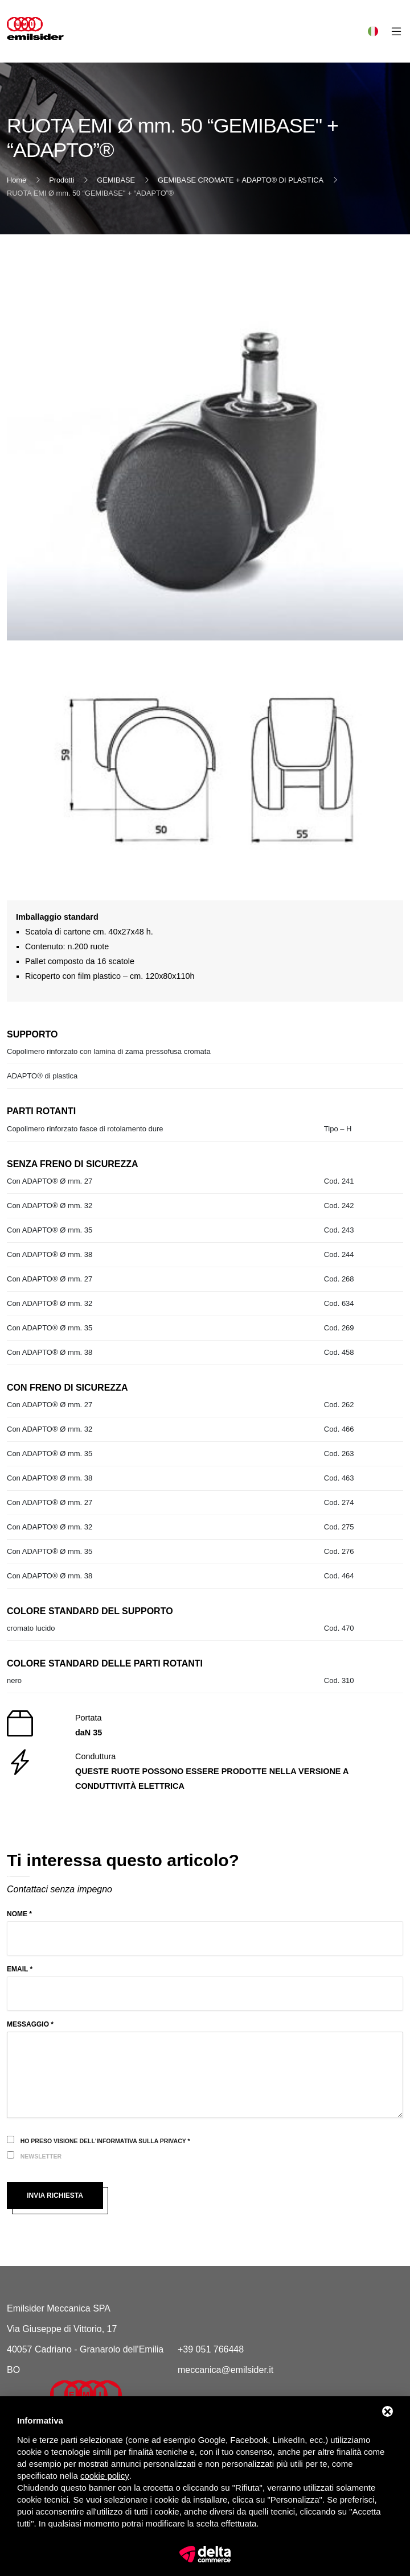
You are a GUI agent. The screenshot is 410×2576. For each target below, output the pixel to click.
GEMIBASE (116, 180)
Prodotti (61, 180)
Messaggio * (30, 2024)
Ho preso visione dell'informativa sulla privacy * (105, 2140)
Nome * (19, 1914)
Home (16, 180)
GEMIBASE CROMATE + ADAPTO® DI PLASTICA (240, 180)
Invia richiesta (55, 2195)
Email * (19, 1969)
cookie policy (104, 2475)
